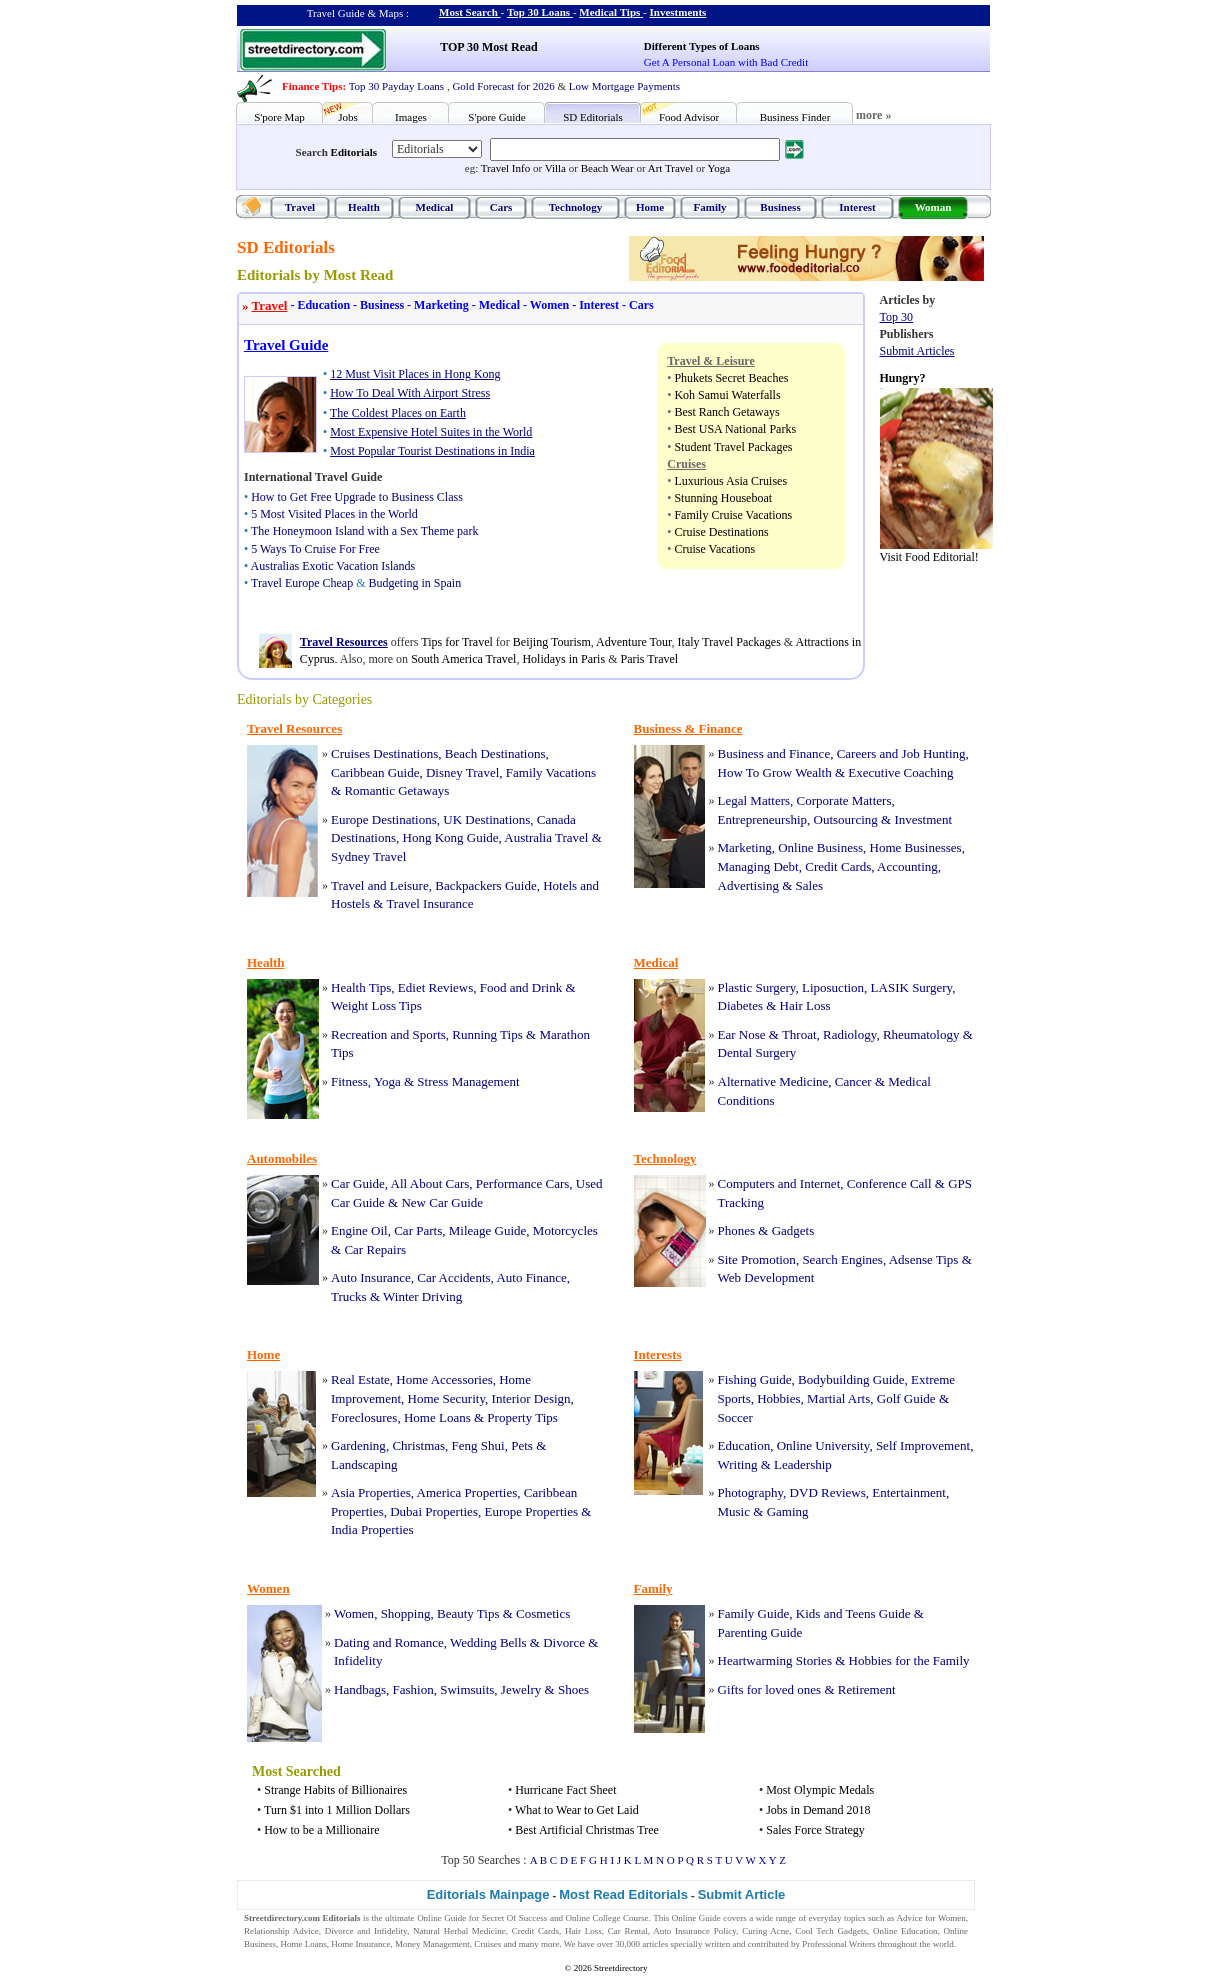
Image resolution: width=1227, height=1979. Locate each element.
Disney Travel (462, 772)
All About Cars (430, 1183)
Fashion (413, 1689)
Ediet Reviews (435, 987)
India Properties (372, 1529)
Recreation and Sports (388, 1034)
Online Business (820, 847)
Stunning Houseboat (723, 498)
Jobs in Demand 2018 (818, 1810)
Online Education (905, 1931)
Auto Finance (531, 1277)
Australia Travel (546, 837)
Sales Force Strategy (815, 1830)
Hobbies (778, 1398)
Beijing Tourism (552, 642)
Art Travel (671, 168)
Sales (809, 885)
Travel (300, 207)
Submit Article (742, 1894)
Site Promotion (757, 1259)
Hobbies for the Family (909, 1660)
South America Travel (463, 659)
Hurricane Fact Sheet (565, 1790)
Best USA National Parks (735, 429)
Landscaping (364, 1464)
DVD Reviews (828, 1492)
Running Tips (487, 1034)
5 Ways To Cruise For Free (315, 549)
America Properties (467, 1492)
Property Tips (522, 1417)
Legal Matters (754, 800)
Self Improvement (923, 1445)
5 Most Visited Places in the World (334, 514)
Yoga (718, 168)
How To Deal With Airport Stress (410, 393)
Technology (575, 207)
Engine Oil (359, 1230)
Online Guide (441, 1918)
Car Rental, (629, 1931)
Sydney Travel (368, 856)
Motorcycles (565, 1230)
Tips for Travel (457, 642)
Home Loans (437, 1417)
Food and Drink (521, 987)
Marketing (436, 305)
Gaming (788, 1511)
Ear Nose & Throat (767, 1034)
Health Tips (361, 987)
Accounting (907, 866)
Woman (933, 207)
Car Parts (418, 1230)
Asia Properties (371, 1492)
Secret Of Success (515, 1918)
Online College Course (606, 1918)
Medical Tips (609, 12)
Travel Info (505, 168)
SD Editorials (593, 117)
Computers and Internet (779, 1183)
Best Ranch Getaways (726, 412)
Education (318, 305)
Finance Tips (312, 86)
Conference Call (889, 1183)
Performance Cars (523, 1183)
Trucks (349, 1296)
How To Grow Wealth (775, 772)
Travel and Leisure (380, 885)
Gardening (358, 1445)
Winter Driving (422, 1296)
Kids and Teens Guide (853, 1613)
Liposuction (833, 987)
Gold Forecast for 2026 (503, 86)
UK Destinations (486, 819)
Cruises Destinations (384, 753)
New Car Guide (442, 1202)
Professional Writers (838, 1944)
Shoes (573, 1689)
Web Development (766, 1277)
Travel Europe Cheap (302, 583)
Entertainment (909, 1492)
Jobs (348, 117)
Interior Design (531, 1398)
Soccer (735, 1417)
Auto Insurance (371, 1277)
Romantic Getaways (396, 790)
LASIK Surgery (912, 987)
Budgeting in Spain (415, 583)
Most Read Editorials (623, 1894)
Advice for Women (931, 1918)
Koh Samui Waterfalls (727, 395)
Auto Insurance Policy (694, 1931)
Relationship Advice (281, 1931)
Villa (555, 168)
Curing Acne (765, 1931)
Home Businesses (916, 847)
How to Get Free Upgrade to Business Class (357, 497)
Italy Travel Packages (729, 642)
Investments (678, 12)
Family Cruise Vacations (733, 515)
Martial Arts (838, 1398)
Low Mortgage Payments (624, 86)
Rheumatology (921, 1034)
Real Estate (360, 1379)
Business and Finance (774, 753)
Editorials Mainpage (488, 1894)
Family (710, 207)
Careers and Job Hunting (901, 753)
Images (411, 117)
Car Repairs (375, 1249)
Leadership (803, 1464)
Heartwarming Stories (775, 1660)
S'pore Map (279, 117)
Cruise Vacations (714, 549)
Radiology (849, 1034)
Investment (923, 819)
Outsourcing (846, 819)
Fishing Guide (755, 1379)
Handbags (360, 1689)
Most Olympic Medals (820, 1790)
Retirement (867, 1689)
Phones (737, 1230)
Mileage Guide (488, 1230)
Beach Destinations (495, 753)
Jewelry (521, 1689)
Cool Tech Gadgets (831, 1931)
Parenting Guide (760, 1632)
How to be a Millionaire (321, 1830)
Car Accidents (453, 1277)
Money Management (432, 1944)
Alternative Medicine (773, 1081)
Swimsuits (467, 1689)
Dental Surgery (757, 1052)
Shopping (406, 1613)
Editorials (354, 152)
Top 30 (897, 317)
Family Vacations (551, 772)
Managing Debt (758, 866)
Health (364, 207)
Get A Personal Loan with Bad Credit (726, 62)
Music (734, 1511)
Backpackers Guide (485, 885)
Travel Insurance (429, 903)
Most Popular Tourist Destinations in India (432, 451)
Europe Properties (531, 1511)
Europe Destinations (384, 819)
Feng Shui (478, 1445)
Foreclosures (364, 1417)
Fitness (349, 1081)
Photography (751, 1492)
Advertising (748, 885)
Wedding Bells (488, 1642)
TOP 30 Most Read (488, 47)
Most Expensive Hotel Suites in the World (431, 432)
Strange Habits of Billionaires (335, 1790)
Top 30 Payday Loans (396, 86)
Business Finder (795, 117)
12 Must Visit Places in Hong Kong (415, 374)
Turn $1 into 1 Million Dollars (337, 1810)
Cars (501, 207)
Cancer (853, 1081)
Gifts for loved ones (770, 1689)
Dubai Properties (434, 1511)
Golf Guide (906, 1398)
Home (650, 207)
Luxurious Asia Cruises (730, 481)
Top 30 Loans (538, 12)
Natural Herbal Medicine (459, 1931)
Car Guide (358, 1183)
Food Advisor (689, 117)
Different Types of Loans (702, 46)
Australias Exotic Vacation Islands (333, 566)
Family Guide (754, 1613)
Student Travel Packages (733, 447)
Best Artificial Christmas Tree (587, 1830)
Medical (435, 207)
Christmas (418, 1445)
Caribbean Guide (375, 772)
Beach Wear (607, 168)
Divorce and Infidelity (366, 1931)
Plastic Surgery (757, 987)
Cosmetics (543, 1613)
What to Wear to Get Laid (577, 1810)
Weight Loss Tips (376, 1005)
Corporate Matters (844, 800)
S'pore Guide (496, 117)
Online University (823, 1445)
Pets (522, 1445)
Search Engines (842, 1259)
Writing (738, 1464)
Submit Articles (917, 351)
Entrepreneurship (763, 819)
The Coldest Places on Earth (398, 413)
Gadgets (793, 1230)
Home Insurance (360, 1944)
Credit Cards (838, 866)
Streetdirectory (620, 1968)
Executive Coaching (900, 772)
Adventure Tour (633, 642)
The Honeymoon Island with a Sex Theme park (364, 531)
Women (544, 305)
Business (780, 207)
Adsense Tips (924, 1259)
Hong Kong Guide (451, 837)
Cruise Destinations (721, 532)
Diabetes (740, 1005)
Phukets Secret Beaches (731, 378)
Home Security (447, 1398)
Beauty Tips (468, 1613)
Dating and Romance (389, 1642)
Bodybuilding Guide (851, 1379)
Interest (857, 207)
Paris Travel (649, 659)
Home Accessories (444, 1379)
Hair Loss (805, 1005)
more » (873, 115)
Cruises (487, 1944)
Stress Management (468, 1081)
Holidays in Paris (563, 659)
